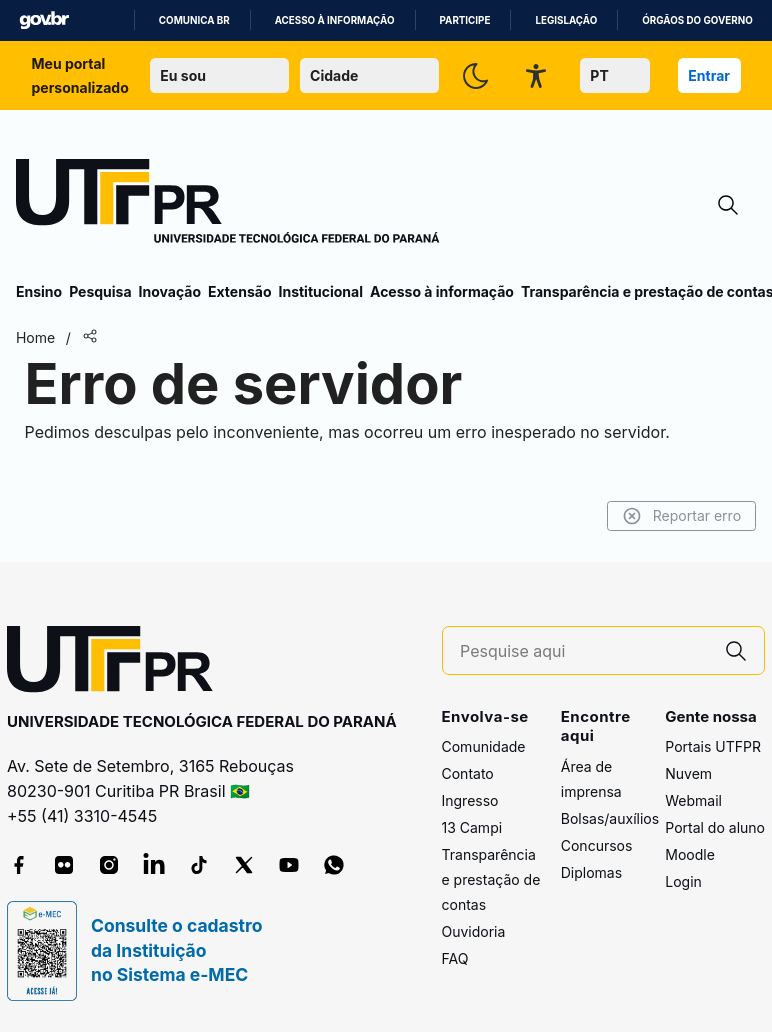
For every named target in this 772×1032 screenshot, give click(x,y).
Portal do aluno (715, 827)
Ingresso (470, 800)
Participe (465, 20)
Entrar (709, 75)
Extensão (239, 291)
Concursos (597, 845)
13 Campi (472, 827)
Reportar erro (681, 516)
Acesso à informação (335, 20)
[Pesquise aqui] (584, 651)
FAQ (455, 958)
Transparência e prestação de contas (491, 879)
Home (35, 337)
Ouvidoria (474, 931)
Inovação (170, 291)
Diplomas (591, 872)
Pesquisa (100, 291)
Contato (468, 773)
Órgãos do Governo (697, 20)
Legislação (566, 20)
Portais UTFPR (713, 746)
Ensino (39, 291)
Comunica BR (194, 20)
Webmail (693, 800)
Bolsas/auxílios (610, 818)
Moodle (690, 854)
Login (683, 881)
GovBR (44, 20)
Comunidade (484, 746)
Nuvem (688, 773)
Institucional (320, 291)
